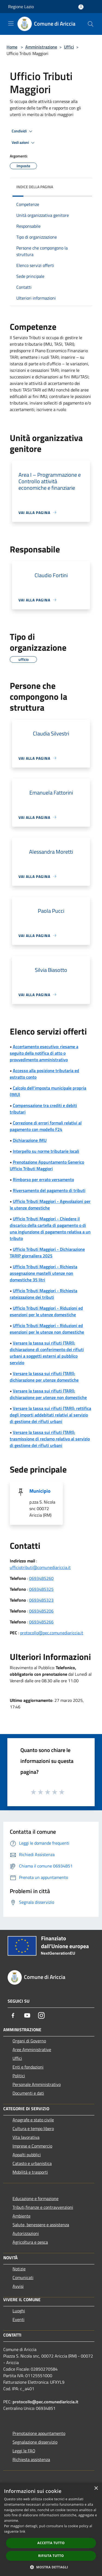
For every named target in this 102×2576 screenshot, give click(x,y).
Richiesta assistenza (31, 2459)
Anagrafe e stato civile (33, 2119)
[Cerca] (90, 24)
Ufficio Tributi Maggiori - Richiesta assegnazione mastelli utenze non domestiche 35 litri (43, 1273)
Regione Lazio (21, 6)
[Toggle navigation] (11, 23)
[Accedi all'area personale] (81, 7)
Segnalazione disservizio (35, 2442)
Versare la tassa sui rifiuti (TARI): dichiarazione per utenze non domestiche (48, 1394)
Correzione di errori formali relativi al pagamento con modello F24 (46, 1126)
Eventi (18, 2319)
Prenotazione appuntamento (39, 2433)
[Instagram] (41, 2015)
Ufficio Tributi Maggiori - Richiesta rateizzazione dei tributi (43, 1293)
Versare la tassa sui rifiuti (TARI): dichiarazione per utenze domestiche (44, 1376)
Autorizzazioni (26, 2233)
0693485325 (41, 1589)
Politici (19, 2075)
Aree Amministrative (32, 2049)
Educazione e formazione (35, 2198)
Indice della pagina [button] (34, 187)
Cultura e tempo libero (33, 2128)
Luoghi (19, 2310)
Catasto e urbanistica (32, 2163)
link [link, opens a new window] (22, 2531)
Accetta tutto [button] (50, 2543)
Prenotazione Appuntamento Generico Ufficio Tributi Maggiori (47, 1165)
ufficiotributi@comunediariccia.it (40, 1567)
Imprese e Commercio (32, 2146)
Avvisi (18, 2286)
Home (12, 47)
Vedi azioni (24, 142)
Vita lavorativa (26, 2137)
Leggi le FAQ (24, 2450)
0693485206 (41, 1611)
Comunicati (23, 2277)
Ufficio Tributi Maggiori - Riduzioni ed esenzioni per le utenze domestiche (46, 1311)
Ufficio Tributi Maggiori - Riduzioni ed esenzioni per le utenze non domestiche (47, 1328)
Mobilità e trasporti (30, 2172)
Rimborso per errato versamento (43, 1179)
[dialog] (51, 2529)
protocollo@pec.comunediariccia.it (51, 1632)
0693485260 (41, 1578)
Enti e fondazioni (28, 2067)
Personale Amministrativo (37, 2084)
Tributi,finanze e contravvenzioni (43, 2207)
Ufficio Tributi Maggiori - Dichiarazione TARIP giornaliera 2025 (47, 1252)
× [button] (96, 2488)
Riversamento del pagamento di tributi (49, 1190)
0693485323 (41, 1600)
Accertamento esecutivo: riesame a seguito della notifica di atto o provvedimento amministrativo (44, 1053)
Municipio (40, 1491)
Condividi (23, 131)
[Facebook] (13, 2015)
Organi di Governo (29, 2040)
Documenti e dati (28, 2093)
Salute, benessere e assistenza (41, 2224)
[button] (51, 2567)
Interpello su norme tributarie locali (46, 1151)
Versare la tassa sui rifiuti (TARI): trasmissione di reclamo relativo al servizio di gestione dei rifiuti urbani (50, 1439)
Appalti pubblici (27, 2154)
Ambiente (21, 2216)
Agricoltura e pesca (30, 2242)
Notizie (19, 2268)
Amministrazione (41, 47)
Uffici (69, 47)
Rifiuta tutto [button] (51, 2555)
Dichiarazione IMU (30, 1140)
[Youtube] (27, 2015)
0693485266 (41, 1622)
